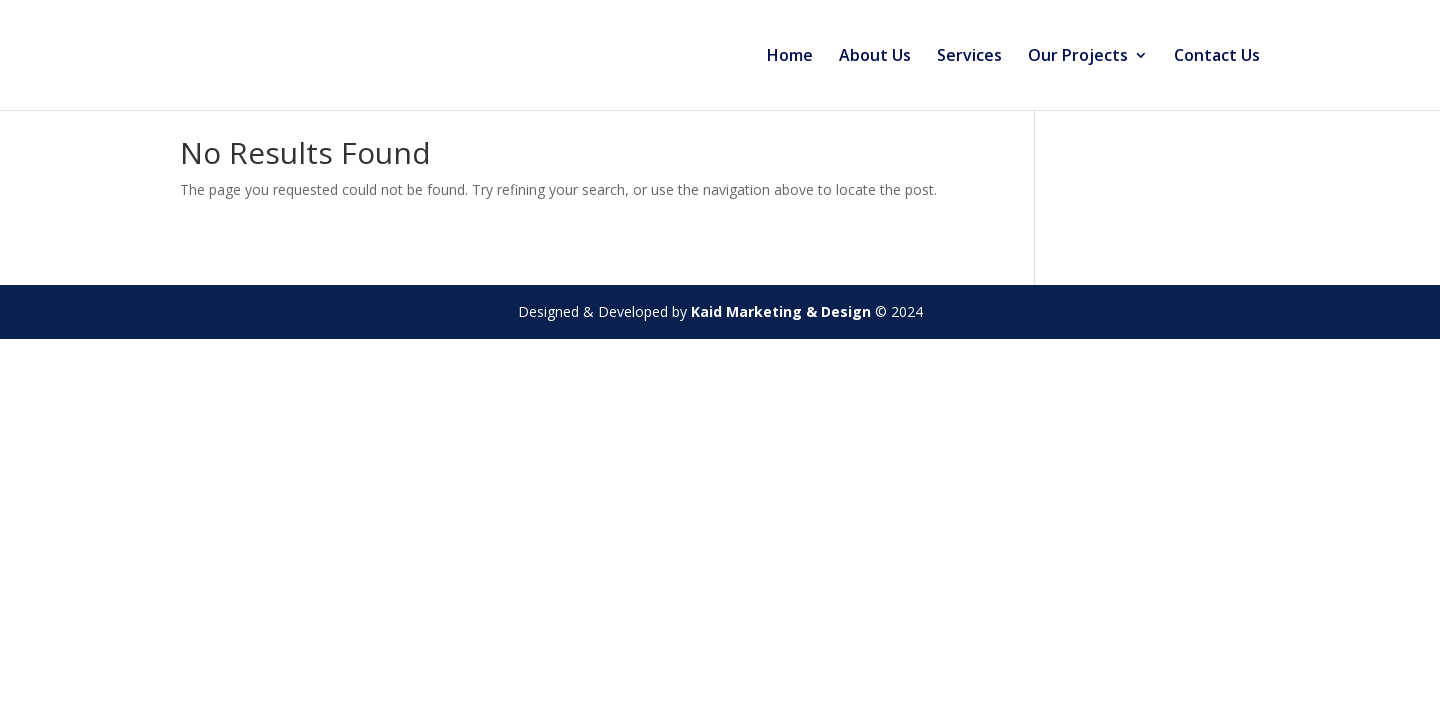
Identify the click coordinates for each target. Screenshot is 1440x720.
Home (790, 57)
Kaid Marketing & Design (781, 311)
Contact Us (1217, 57)
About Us (875, 57)
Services (969, 57)
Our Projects (1078, 57)
